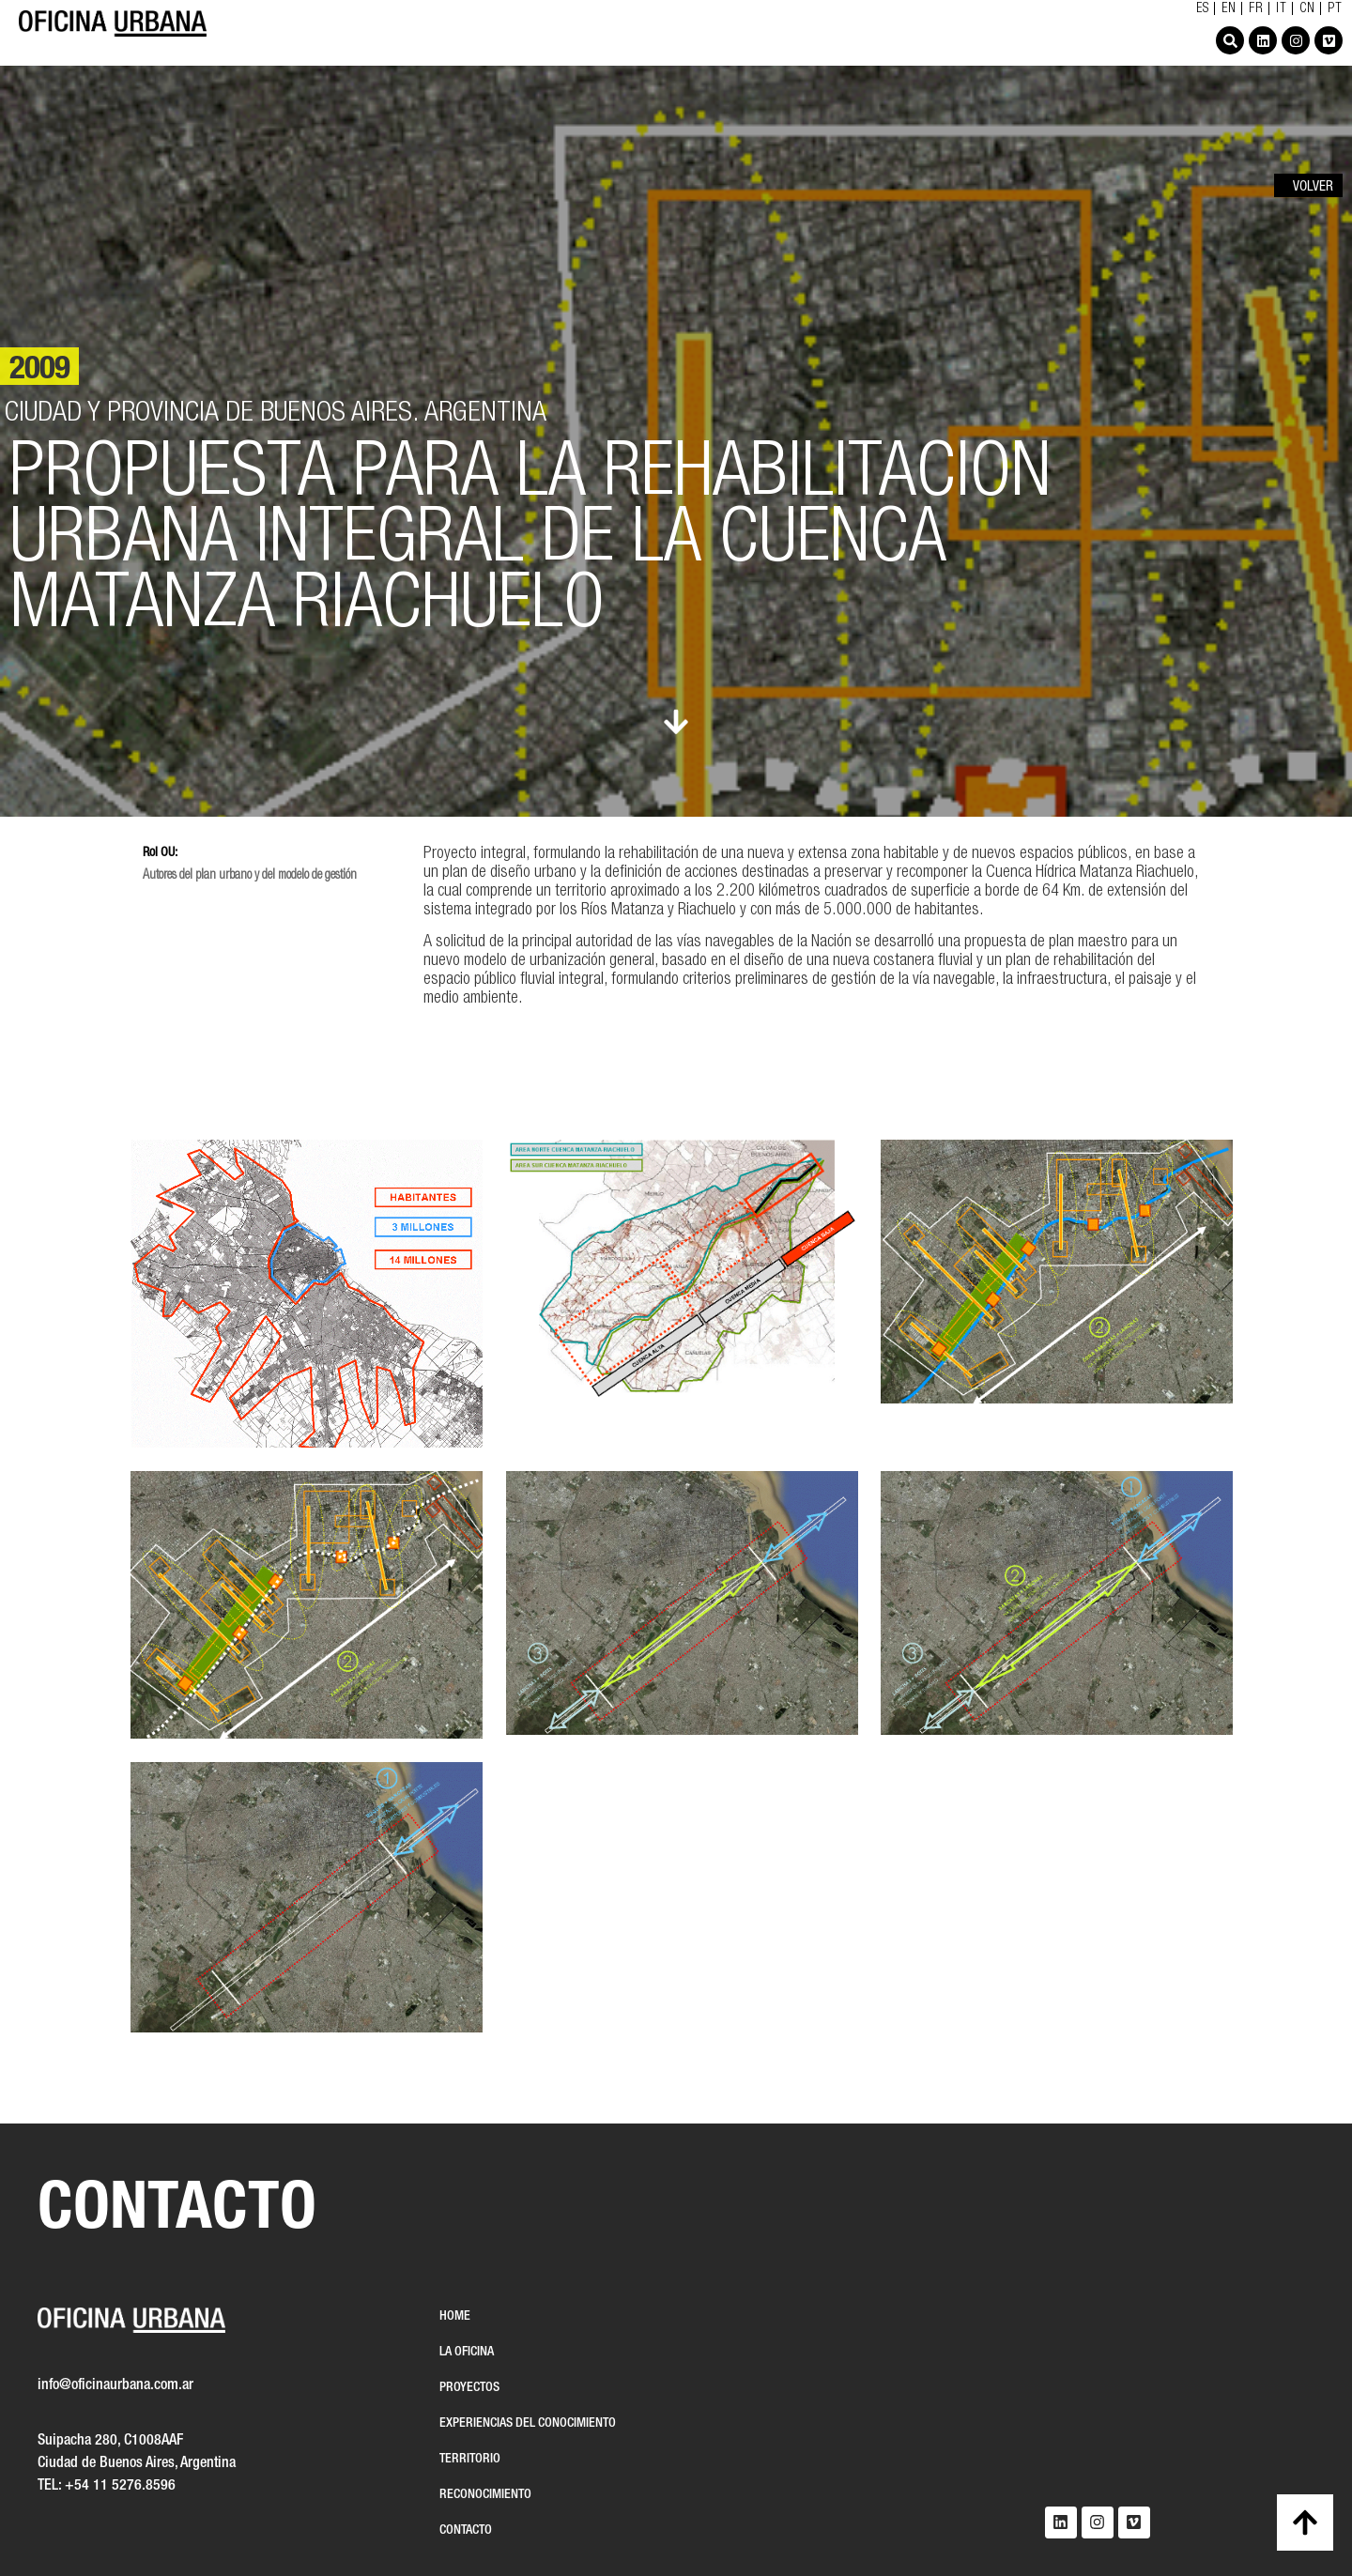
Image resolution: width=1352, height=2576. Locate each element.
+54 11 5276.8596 (120, 2485)
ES (1202, 9)
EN (1229, 9)
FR (1256, 9)
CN (1307, 9)
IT (1281, 9)
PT (1335, 9)
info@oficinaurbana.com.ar (115, 2385)
